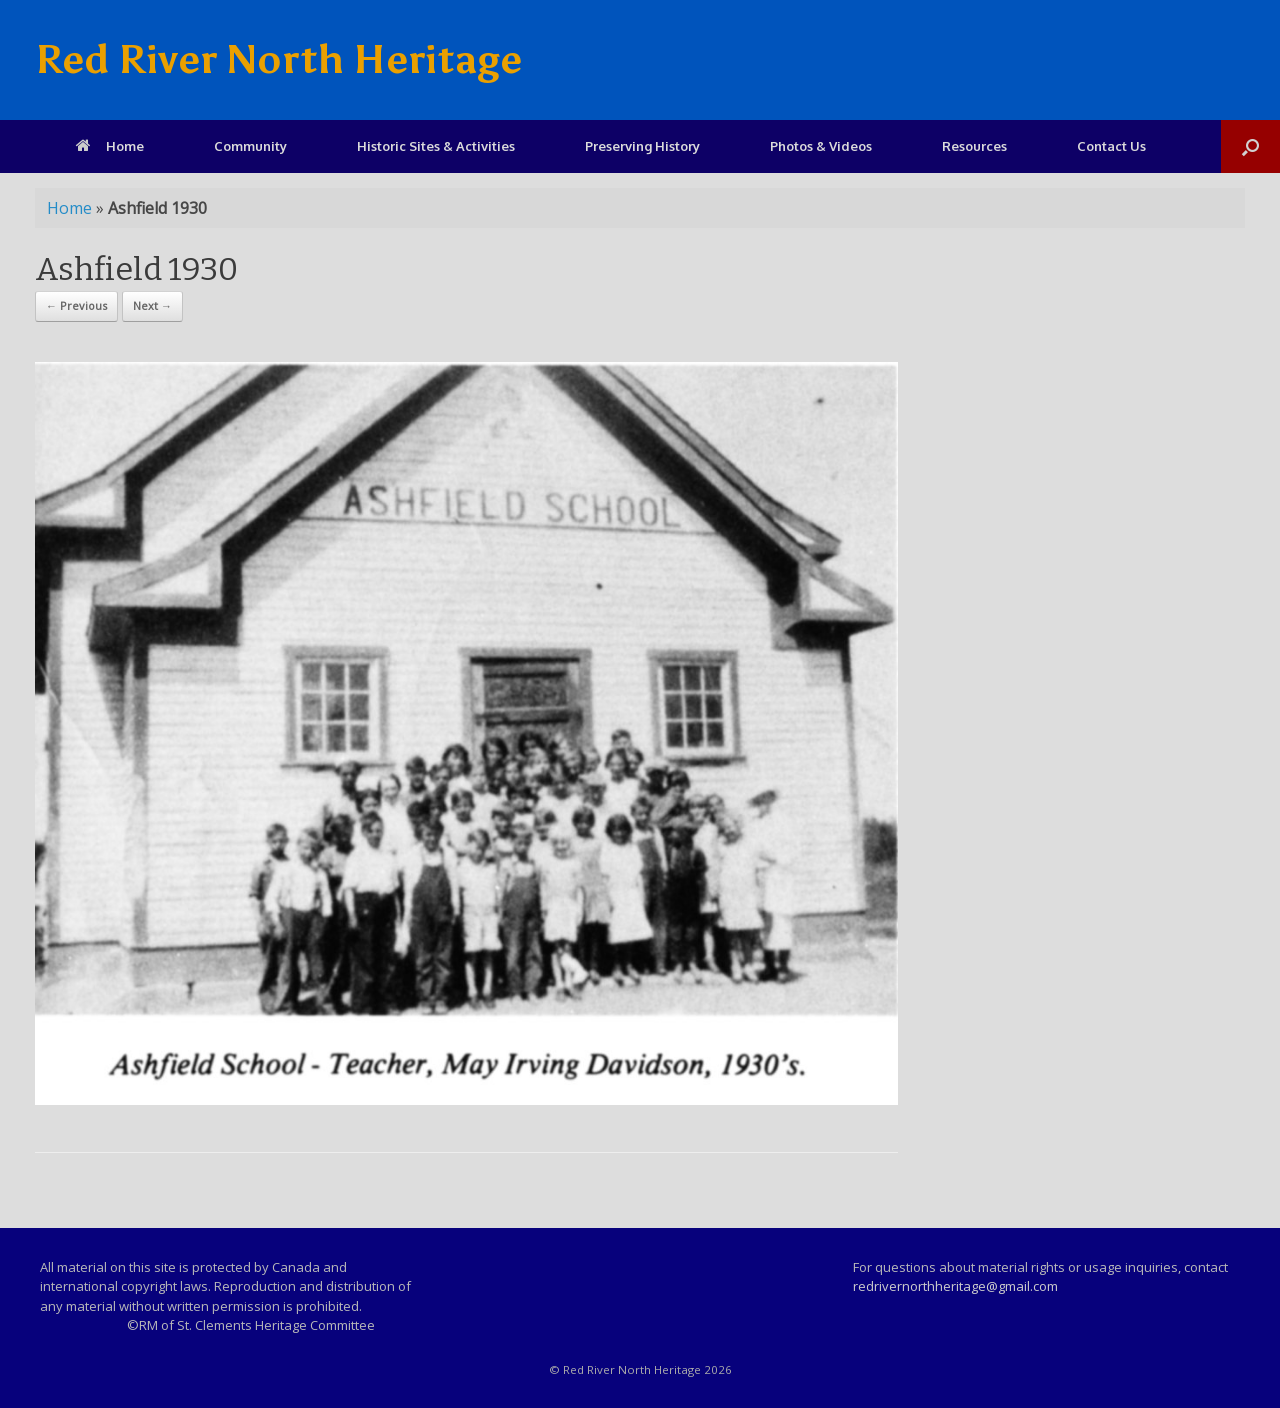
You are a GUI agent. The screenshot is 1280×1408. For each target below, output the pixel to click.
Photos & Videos (821, 146)
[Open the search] (1250, 146)
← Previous (76, 305)
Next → (152, 305)
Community (250, 146)
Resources (974, 146)
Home (110, 146)
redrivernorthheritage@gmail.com (955, 1286)
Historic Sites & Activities (436, 146)
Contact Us (1111, 146)
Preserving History (642, 146)
